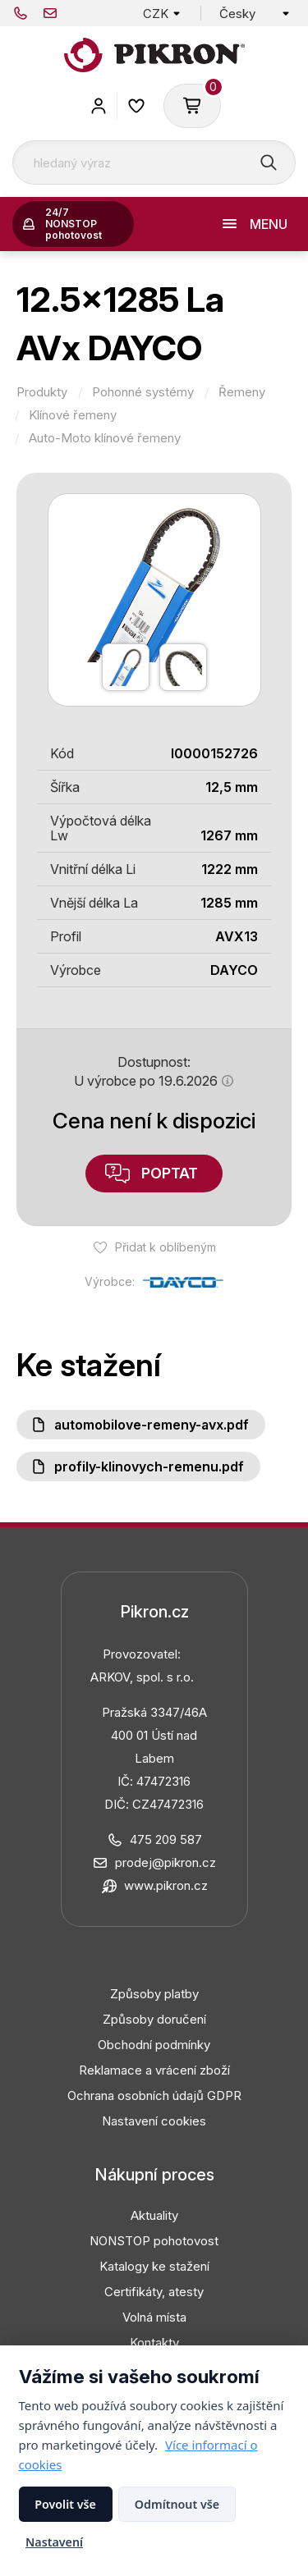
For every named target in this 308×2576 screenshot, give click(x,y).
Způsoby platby (154, 1994)
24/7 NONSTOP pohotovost (73, 223)
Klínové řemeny (73, 415)
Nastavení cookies (154, 2121)
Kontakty (154, 2342)
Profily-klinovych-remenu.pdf (149, 1466)
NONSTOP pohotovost (154, 2241)
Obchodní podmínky (154, 2044)
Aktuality (154, 2215)
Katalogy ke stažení (154, 2266)
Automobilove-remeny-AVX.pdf (151, 1424)
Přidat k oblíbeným (165, 1247)
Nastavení (54, 2542)
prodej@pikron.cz (50, 13)
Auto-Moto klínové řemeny (105, 438)
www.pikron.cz (166, 1885)
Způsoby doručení (154, 2019)
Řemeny (241, 392)
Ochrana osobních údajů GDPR (154, 2095)
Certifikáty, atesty (154, 2291)
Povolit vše (65, 2504)
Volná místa (154, 2317)
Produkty (41, 392)
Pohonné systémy (143, 392)
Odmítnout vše (177, 2504)
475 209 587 (20, 13)
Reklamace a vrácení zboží (154, 2070)
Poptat (169, 1173)
